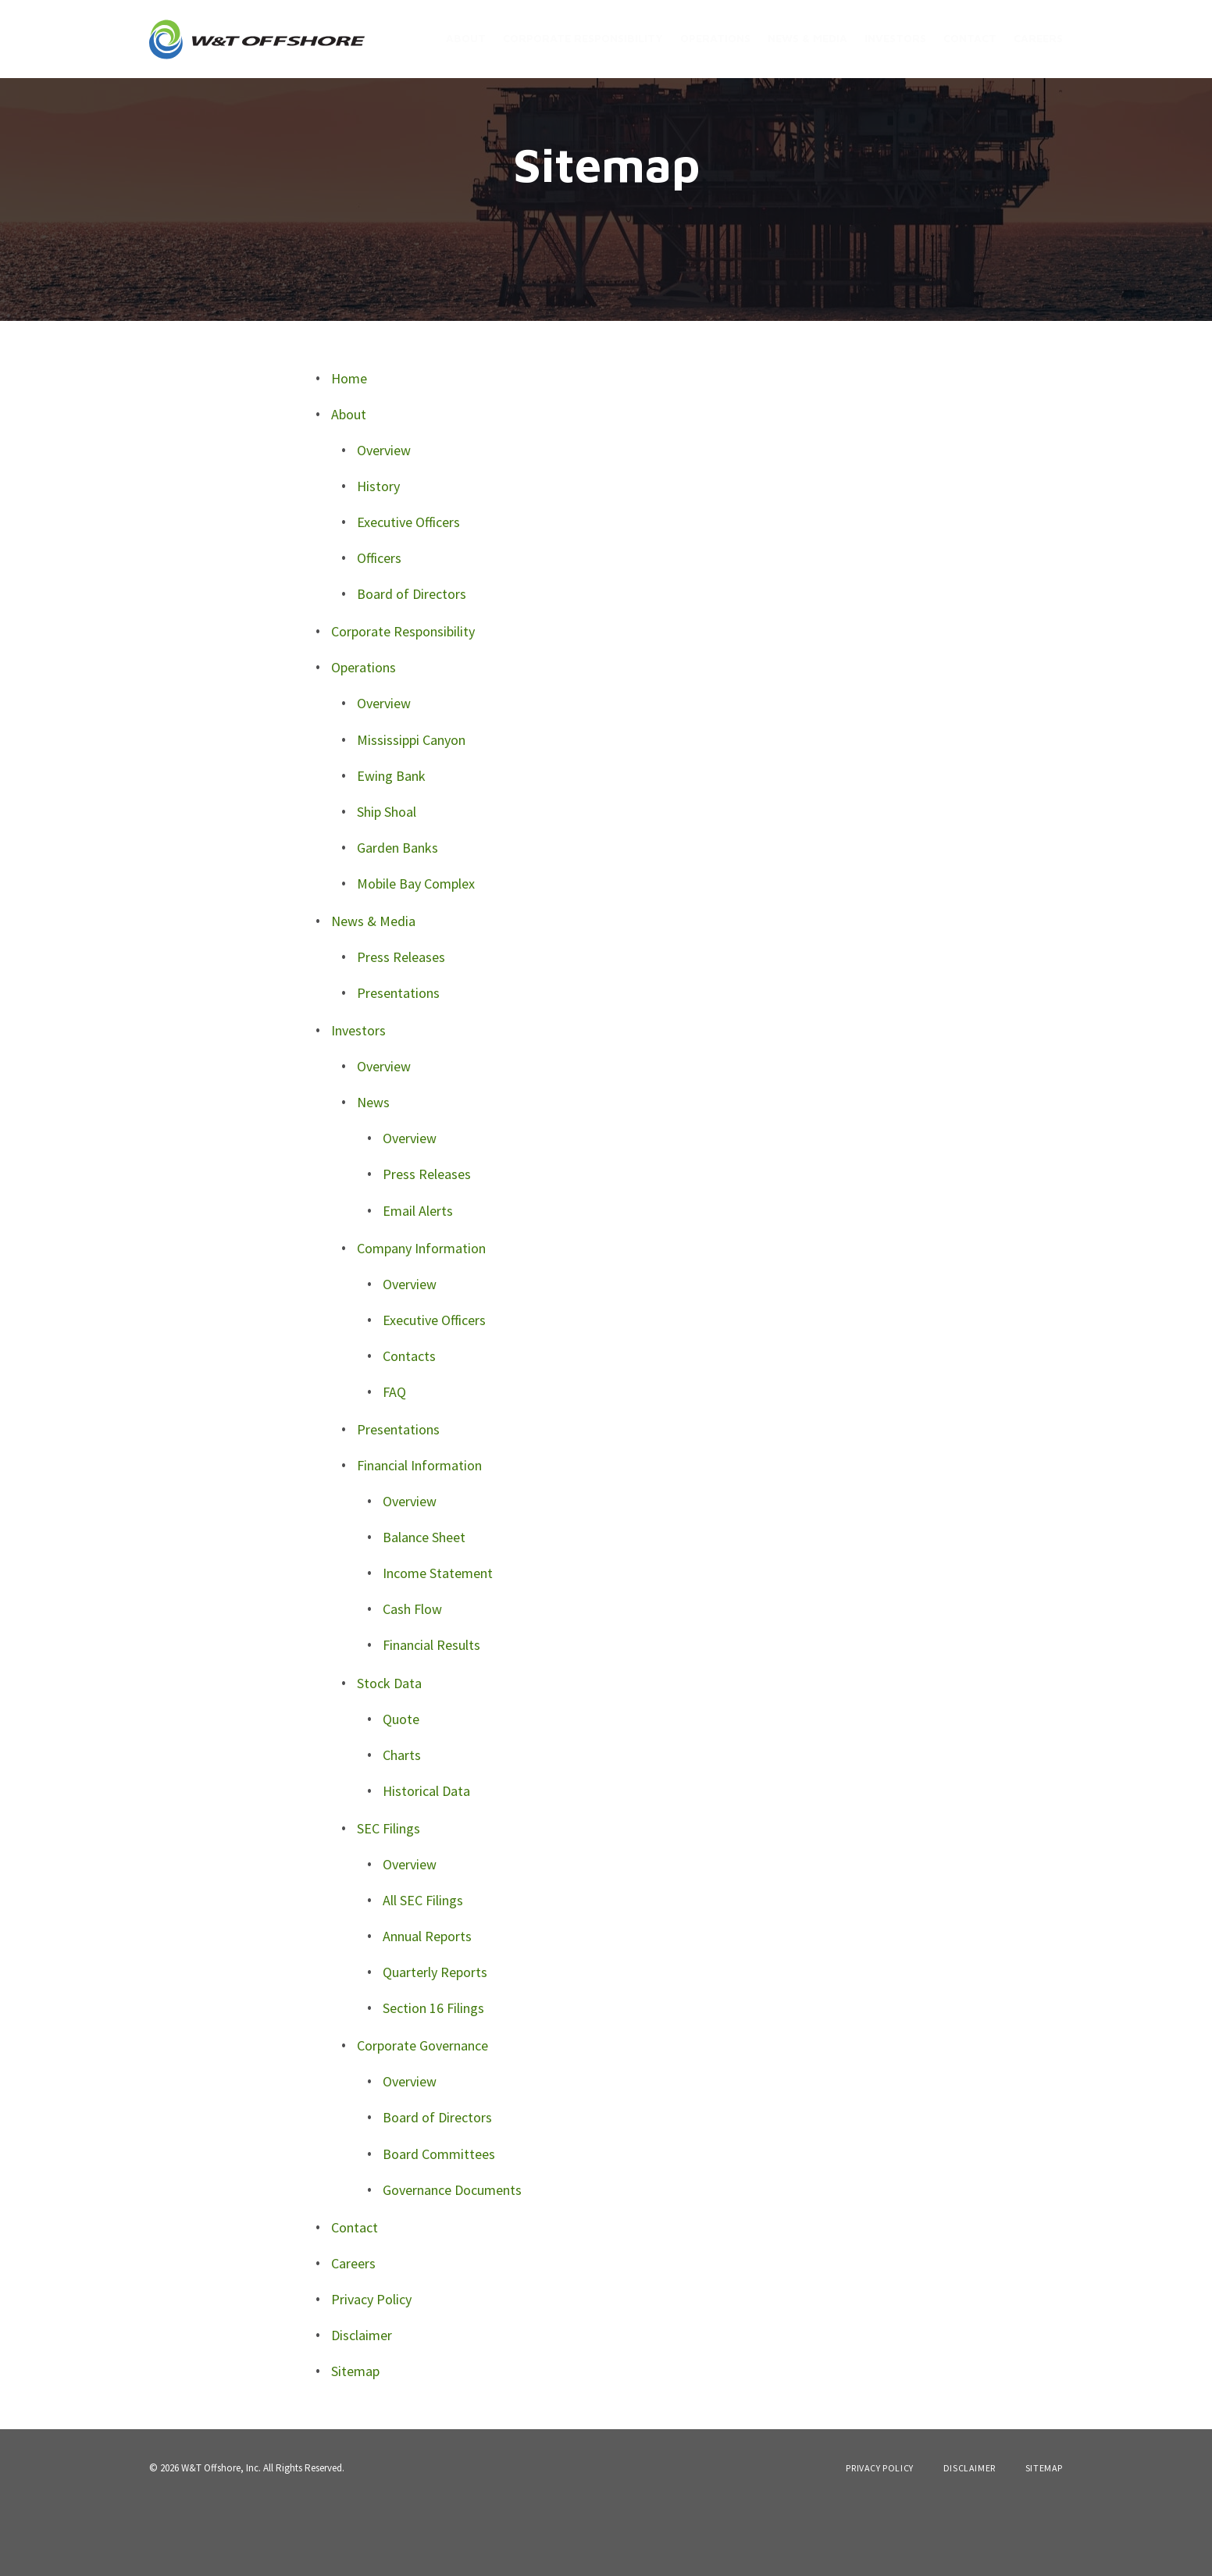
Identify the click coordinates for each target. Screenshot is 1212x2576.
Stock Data (389, 1753)
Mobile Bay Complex (416, 953)
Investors (895, 38)
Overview (384, 520)
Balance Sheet (424, 1607)
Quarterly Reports (435, 2041)
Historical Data (426, 1860)
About (466, 38)
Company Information (421, 1318)
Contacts (409, 1425)
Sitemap (355, 2441)
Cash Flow (412, 1679)
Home (349, 448)
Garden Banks (397, 917)
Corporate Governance (422, 2116)
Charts (402, 1824)
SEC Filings (388, 1898)
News (373, 1172)
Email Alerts (418, 1280)
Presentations (398, 1062)
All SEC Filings (423, 1970)
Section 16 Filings (433, 2078)
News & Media (807, 38)
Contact (969, 38)
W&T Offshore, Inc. (221, 2537)
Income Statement (438, 1643)
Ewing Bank (391, 845)
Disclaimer (361, 2405)
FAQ (394, 1461)
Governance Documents (452, 2259)
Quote (401, 1788)
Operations (715, 38)
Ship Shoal (386, 881)
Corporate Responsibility (583, 38)
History (378, 556)
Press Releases (401, 1026)
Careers (1038, 38)
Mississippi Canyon (411, 809)
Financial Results (431, 1715)
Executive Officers (408, 591)
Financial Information (419, 1535)
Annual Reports (427, 2006)
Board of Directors (411, 663)
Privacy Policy (371, 2369)
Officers (379, 627)
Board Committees (439, 2223)
